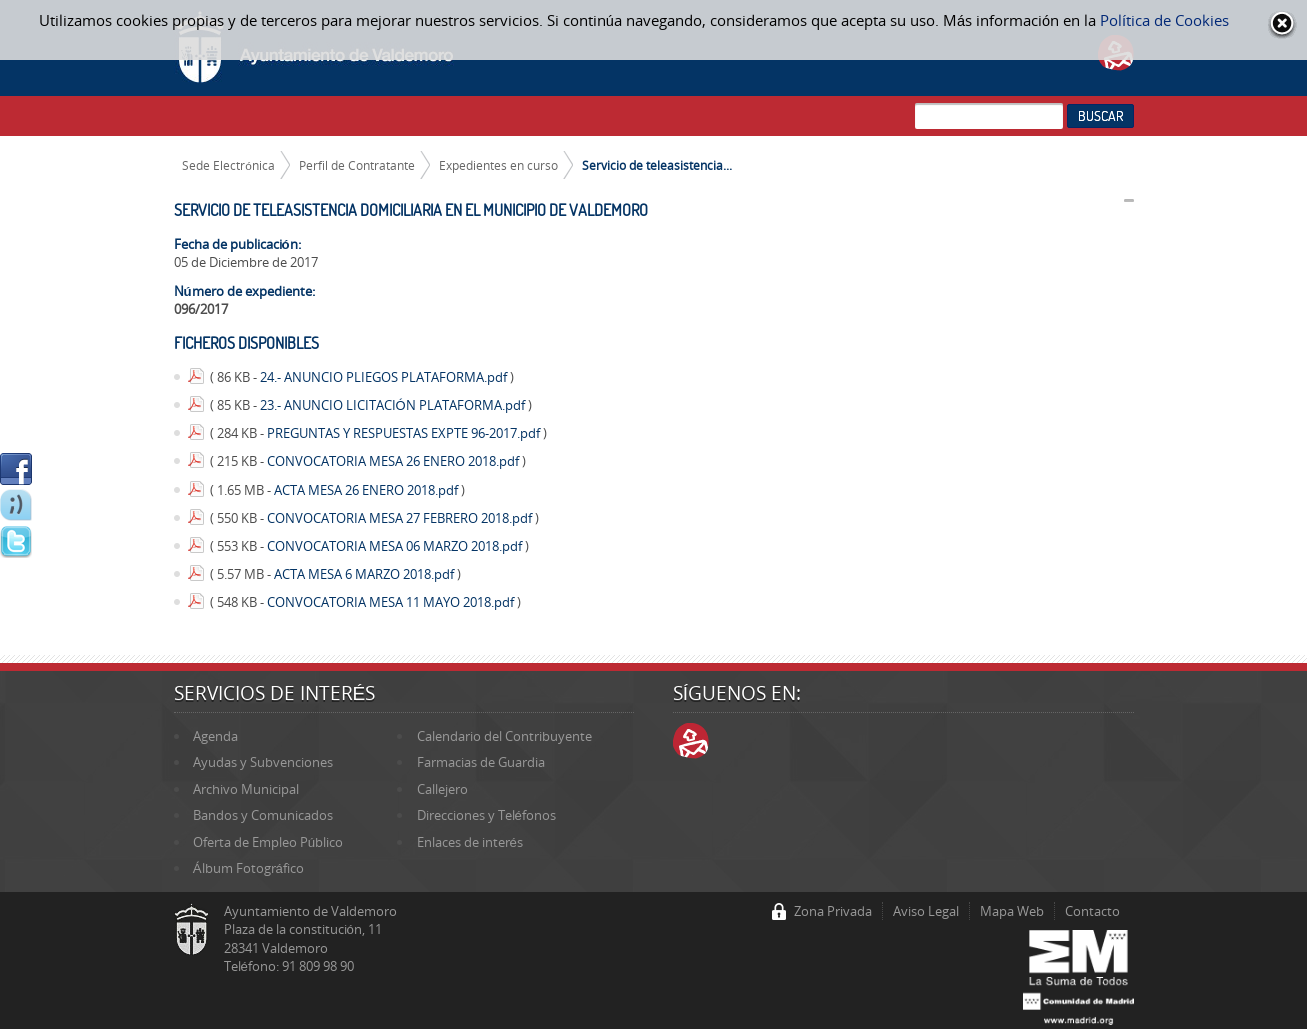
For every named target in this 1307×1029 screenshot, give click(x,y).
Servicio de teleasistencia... (657, 165)
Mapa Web (1012, 911)
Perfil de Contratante (357, 165)
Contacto (1092, 911)
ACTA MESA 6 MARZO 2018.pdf (365, 574)
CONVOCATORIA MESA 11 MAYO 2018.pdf (392, 602)
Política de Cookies (1164, 20)
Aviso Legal (926, 911)
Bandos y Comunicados (263, 815)
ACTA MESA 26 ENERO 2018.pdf (367, 490)
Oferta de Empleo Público (268, 842)
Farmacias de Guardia (481, 762)
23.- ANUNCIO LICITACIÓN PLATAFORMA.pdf (394, 405)
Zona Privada (833, 911)
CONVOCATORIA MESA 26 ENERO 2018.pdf (394, 461)
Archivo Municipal (246, 789)
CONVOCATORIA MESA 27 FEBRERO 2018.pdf (401, 518)
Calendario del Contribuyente (504, 736)
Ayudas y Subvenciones (263, 762)
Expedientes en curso (498, 165)
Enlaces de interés (470, 842)
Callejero (442, 789)
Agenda (215, 736)
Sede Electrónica (228, 165)
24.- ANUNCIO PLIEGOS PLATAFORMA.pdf (385, 377)
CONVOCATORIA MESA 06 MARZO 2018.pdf (396, 546)
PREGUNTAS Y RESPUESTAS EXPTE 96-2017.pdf (405, 433)
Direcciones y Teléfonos (486, 815)
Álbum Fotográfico (248, 868)
